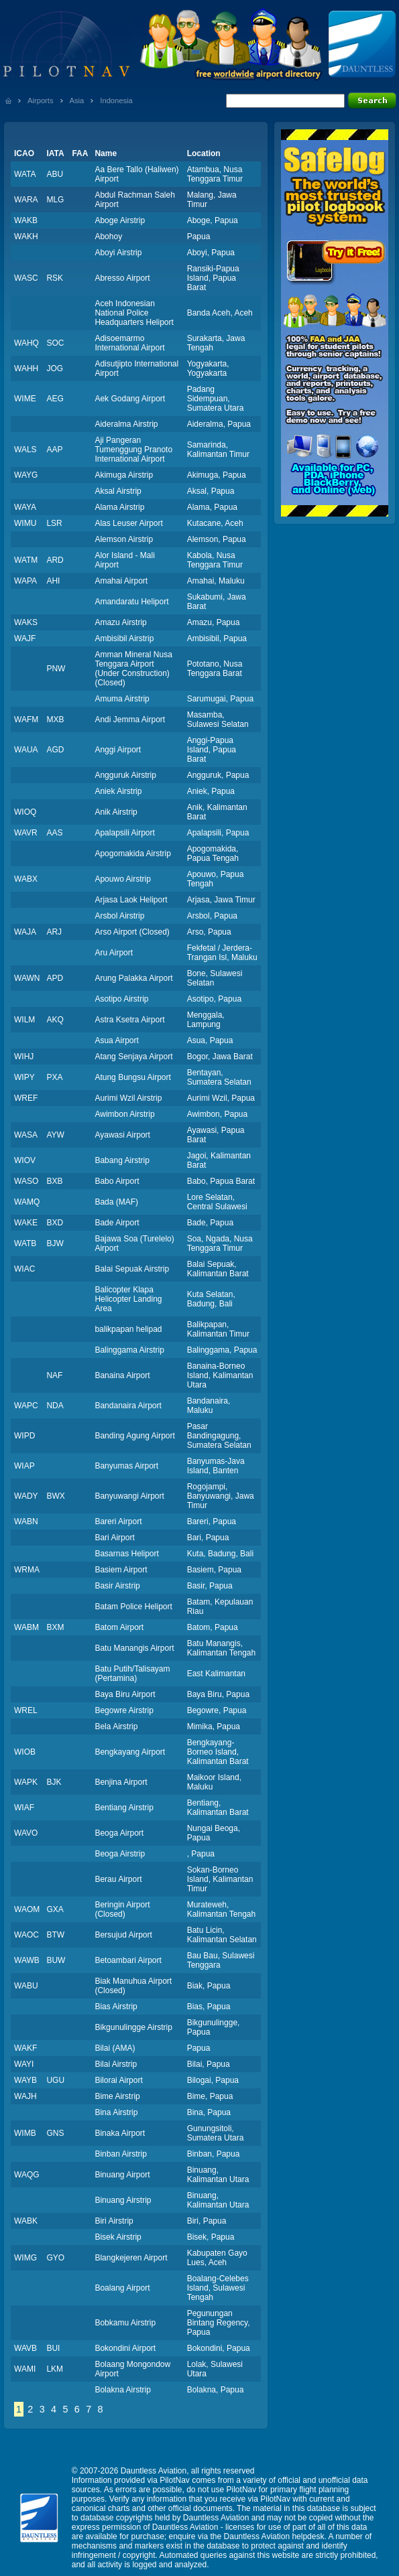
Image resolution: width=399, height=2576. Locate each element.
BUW (55, 1960)
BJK (53, 1782)
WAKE (26, 1222)
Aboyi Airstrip (118, 252)
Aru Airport (114, 952)
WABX (26, 879)
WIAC (24, 1269)
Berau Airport (118, 1879)
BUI (53, 2348)
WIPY (24, 1077)
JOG (54, 368)
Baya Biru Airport (125, 1694)
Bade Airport (117, 1222)
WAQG (27, 2174)
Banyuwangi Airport (129, 1496)
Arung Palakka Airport (133, 978)
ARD (54, 560)
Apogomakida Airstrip (132, 853)
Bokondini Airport (125, 2348)
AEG (54, 398)
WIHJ (24, 1056)
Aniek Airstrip (118, 791)
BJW (54, 1243)
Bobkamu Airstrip (125, 2322)
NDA (54, 1405)
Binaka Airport (120, 2133)
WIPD (24, 1435)
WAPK (26, 1782)
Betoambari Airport (128, 1960)
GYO (55, 2257)
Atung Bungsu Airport (132, 1077)
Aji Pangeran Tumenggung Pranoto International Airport (133, 449)
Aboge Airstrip (120, 220)
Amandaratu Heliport (131, 601)
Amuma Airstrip (122, 698)
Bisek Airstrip (118, 2237)
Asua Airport (116, 1040)
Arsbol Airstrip (119, 916)
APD (54, 978)
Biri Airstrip (114, 2221)
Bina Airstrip (116, 2112)
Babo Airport (117, 1181)
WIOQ (25, 812)
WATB (25, 1243)
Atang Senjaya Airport (133, 1056)
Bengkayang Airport (130, 1752)
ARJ (54, 932)
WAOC (26, 1935)
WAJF (25, 638)
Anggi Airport (118, 749)
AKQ (54, 1019)
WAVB (25, 2348)
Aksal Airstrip (118, 491)
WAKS (26, 622)
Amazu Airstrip (120, 622)
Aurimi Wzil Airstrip (128, 1098)
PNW (55, 668)
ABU (54, 174)
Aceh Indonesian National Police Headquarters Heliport (134, 313)
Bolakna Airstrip (122, 2389)
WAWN (27, 978)
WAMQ (27, 1202)
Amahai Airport (121, 581)
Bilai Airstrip (116, 2064)
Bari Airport (114, 1537)
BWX (55, 1496)
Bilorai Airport (118, 2080)
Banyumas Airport (126, 1466)
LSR (54, 523)
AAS (54, 832)
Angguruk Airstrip (125, 775)
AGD (55, 749)
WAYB (25, 2080)
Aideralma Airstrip (126, 424)
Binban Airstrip (120, 2154)
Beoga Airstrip (120, 1853)
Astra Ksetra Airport (129, 1019)
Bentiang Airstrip (124, 1807)
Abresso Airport (122, 278)
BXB (54, 1181)
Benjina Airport (121, 1782)
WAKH (26, 236)
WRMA (27, 1569)
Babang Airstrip (122, 1160)
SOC (55, 343)
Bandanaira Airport (128, 1405)
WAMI (25, 2369)
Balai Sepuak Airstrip (132, 1269)
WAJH (25, 2096)
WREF (26, 1098)
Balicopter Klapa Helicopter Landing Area (128, 1299)
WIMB (25, 2133)
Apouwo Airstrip (122, 879)
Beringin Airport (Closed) (122, 1909)
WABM (26, 1627)
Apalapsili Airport (124, 832)
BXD (54, 1222)
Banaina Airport (122, 1375)
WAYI (24, 2064)
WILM (24, 1019)
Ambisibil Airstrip (124, 638)
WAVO (26, 1833)
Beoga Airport (119, 1833)
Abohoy (108, 236)
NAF (54, 1375)
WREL (26, 1710)
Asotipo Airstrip (121, 999)
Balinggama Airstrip (129, 1350)
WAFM (26, 719)
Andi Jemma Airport (130, 719)
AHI (53, 581)
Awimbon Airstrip (124, 1114)
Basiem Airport (121, 1569)
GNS (55, 2133)
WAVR (26, 832)
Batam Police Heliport (133, 1606)
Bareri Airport (118, 1521)
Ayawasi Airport (122, 1135)
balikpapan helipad (128, 1329)
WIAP (24, 1466)
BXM (55, 1627)
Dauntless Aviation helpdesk (274, 2536)
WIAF (24, 1807)
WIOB (25, 1752)
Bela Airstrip (116, 1726)
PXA (54, 1077)
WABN (26, 1521)
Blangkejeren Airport (131, 2257)
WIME (25, 398)
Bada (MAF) (116, 1202)
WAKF (25, 2048)
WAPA (25, 581)
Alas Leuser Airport (128, 523)
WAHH (26, 368)
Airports (40, 100)
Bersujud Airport (123, 1935)
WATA (25, 174)
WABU (26, 1985)
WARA (26, 199)
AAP (54, 449)
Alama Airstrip (119, 507)
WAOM (27, 1909)
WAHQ (26, 343)
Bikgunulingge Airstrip (133, 2027)
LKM (54, 2369)
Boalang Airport (122, 2288)
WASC (26, 278)
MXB (55, 719)
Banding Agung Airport (134, 1435)
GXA (54, 1909)
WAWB (27, 1960)
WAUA (26, 749)
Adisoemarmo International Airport (129, 343)
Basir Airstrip (117, 1585)
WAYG (26, 475)
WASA (26, 1135)
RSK (54, 278)
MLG (55, 199)
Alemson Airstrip (124, 539)
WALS (25, 449)
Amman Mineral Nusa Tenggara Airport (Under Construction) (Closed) (133, 668)
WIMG (25, 2257)
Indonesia (116, 100)
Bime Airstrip (117, 2096)
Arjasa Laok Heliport (131, 899)
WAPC (26, 1405)
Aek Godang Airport (130, 398)
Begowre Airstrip (124, 1710)
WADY (26, 1496)
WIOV (25, 1160)
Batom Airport (119, 1627)
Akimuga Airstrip (124, 475)
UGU (55, 2080)
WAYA (25, 507)
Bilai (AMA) (115, 2048)
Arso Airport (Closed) (132, 932)
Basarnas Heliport (126, 1553)
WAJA (25, 932)
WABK (26, 2221)
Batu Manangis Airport (134, 1648)
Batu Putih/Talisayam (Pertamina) (132, 1673)
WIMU (25, 523)
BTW (55, 1935)
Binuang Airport (122, 2174)
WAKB (26, 220)
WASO (26, 1181)
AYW (55, 1135)
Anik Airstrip (116, 812)
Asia (77, 100)
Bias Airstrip (116, 2006)
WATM (26, 560)
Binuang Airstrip (123, 2200)
